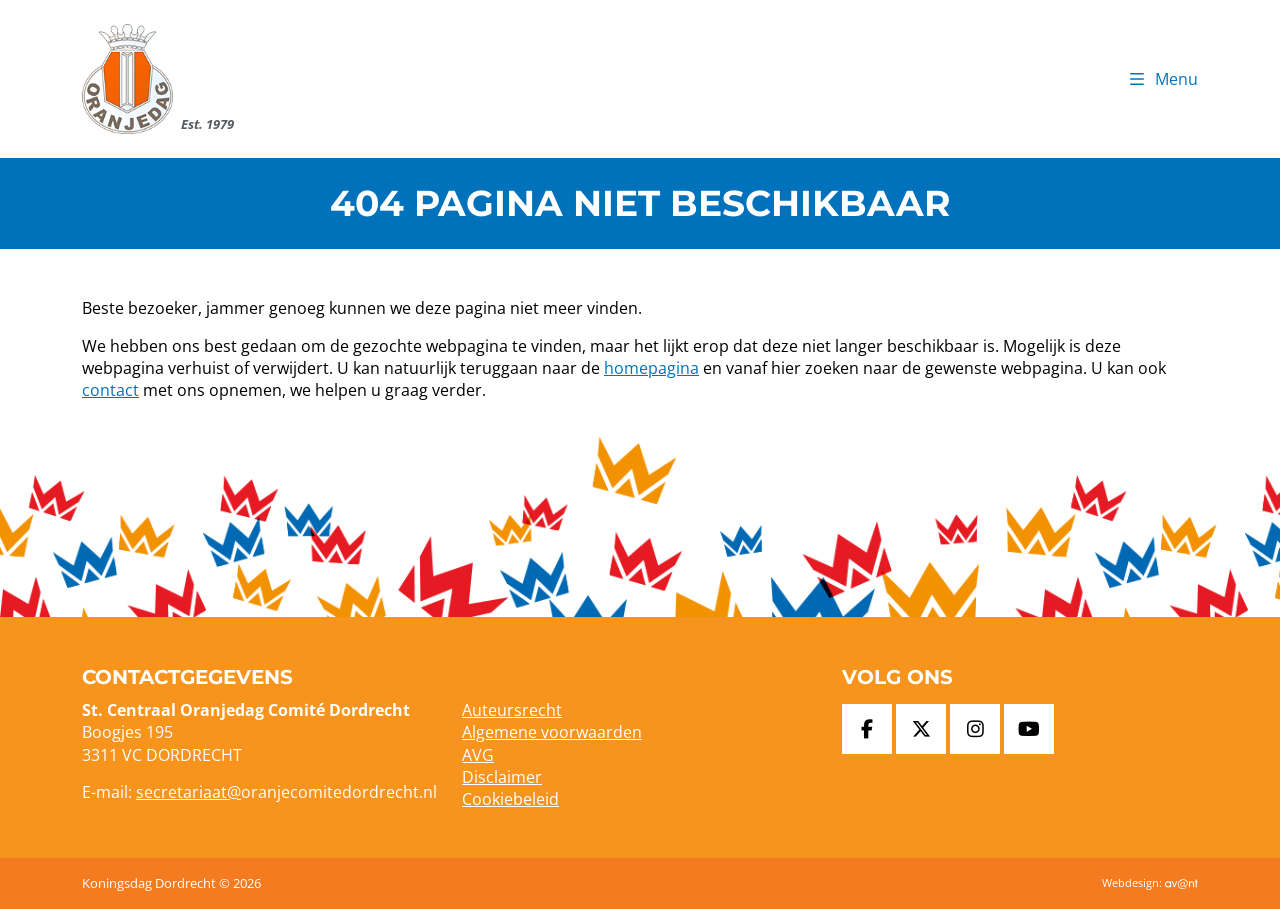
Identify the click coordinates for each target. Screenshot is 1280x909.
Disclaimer (502, 777)
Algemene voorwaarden (552, 732)
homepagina (651, 368)
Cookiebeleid (510, 799)
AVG (478, 755)
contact (110, 390)
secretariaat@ (188, 792)
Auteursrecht (512, 710)
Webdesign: (1150, 882)
